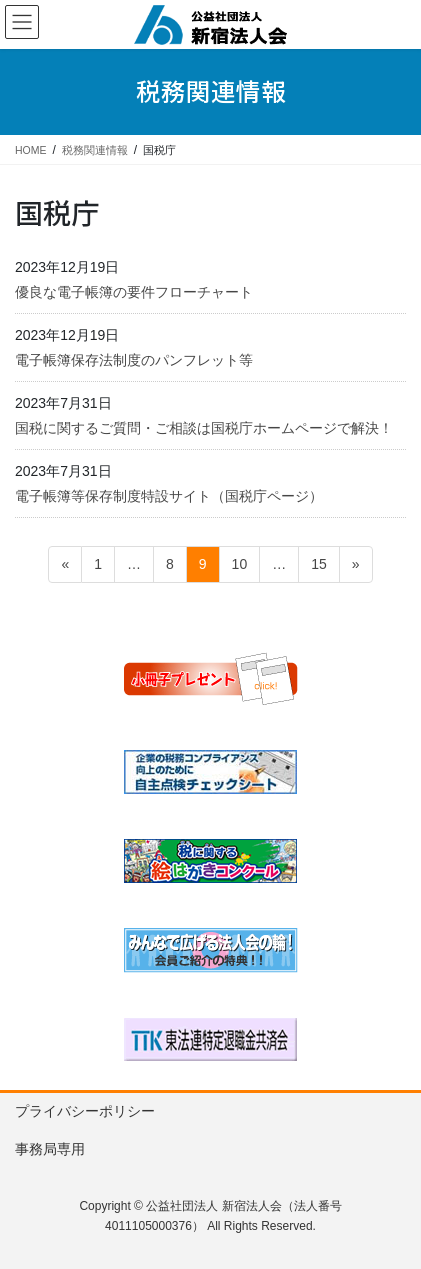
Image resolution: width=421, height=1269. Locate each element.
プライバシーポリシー (85, 1111)
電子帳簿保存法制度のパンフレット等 (134, 360)
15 (318, 567)
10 (239, 567)
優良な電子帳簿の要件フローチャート (134, 292)
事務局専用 (50, 1149)
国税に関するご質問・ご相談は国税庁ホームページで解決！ (204, 428)
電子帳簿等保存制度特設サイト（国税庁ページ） (169, 496)
